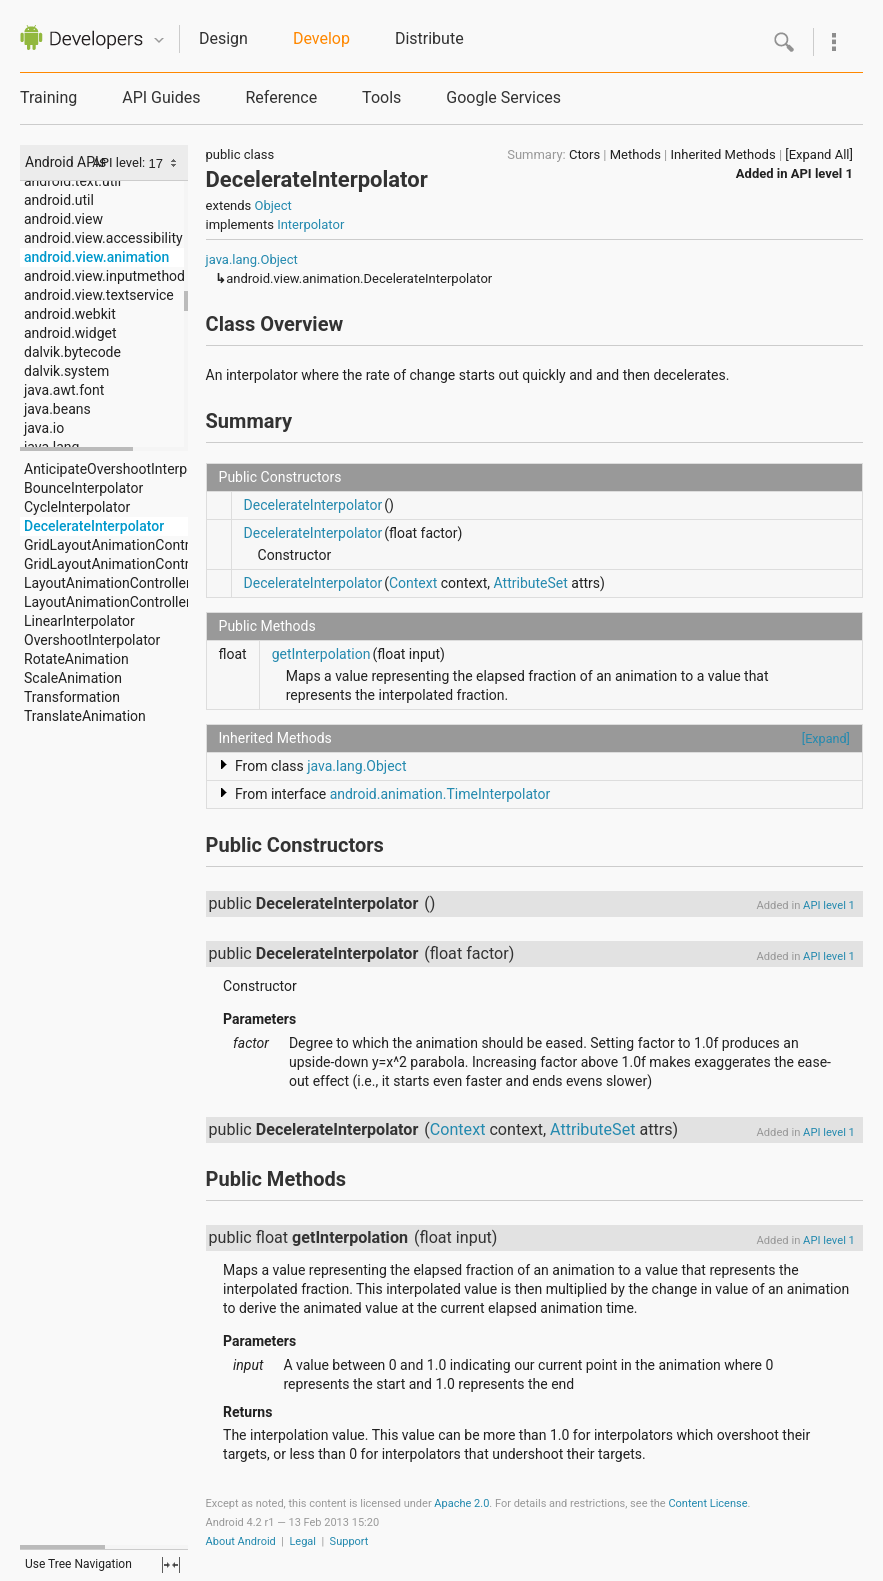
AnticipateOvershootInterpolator (123, 469)
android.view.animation (96, 257)
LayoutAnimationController (107, 583)
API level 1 (822, 173)
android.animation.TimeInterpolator (440, 794)
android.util (59, 200)
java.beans (57, 409)
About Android (241, 1541)
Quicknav (159, 40)
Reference (281, 97)
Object (272, 205)
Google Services (503, 97)
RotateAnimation (76, 659)
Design (223, 38)
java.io (44, 428)
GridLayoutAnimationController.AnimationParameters (189, 564)
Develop (321, 38)
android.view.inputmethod (104, 276)
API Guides (161, 97)
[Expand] (826, 738)
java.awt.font (64, 390)
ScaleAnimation (73, 678)
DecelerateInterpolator (94, 526)
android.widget (70, 333)
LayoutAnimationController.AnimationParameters (177, 602)
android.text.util (72, 181)
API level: (120, 162)
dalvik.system (66, 371)
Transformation (72, 697)
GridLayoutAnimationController (120, 545)
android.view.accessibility (103, 238)
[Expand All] (819, 154)
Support (349, 1541)
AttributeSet (531, 583)
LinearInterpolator (79, 621)
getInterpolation (321, 654)
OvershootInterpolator (92, 640)
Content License (707, 1503)
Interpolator (310, 224)
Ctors (584, 154)
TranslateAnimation (85, 716)
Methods (635, 154)
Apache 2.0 (461, 1503)
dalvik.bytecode (72, 352)
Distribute (429, 38)
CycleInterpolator (77, 507)
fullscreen (171, 1565)
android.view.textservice (99, 295)
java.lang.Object (252, 259)
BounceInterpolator (83, 488)
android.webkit (70, 314)
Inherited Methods (723, 154)
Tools (381, 97)
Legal (302, 1541)
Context (413, 583)
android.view (63, 219)
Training (48, 97)
